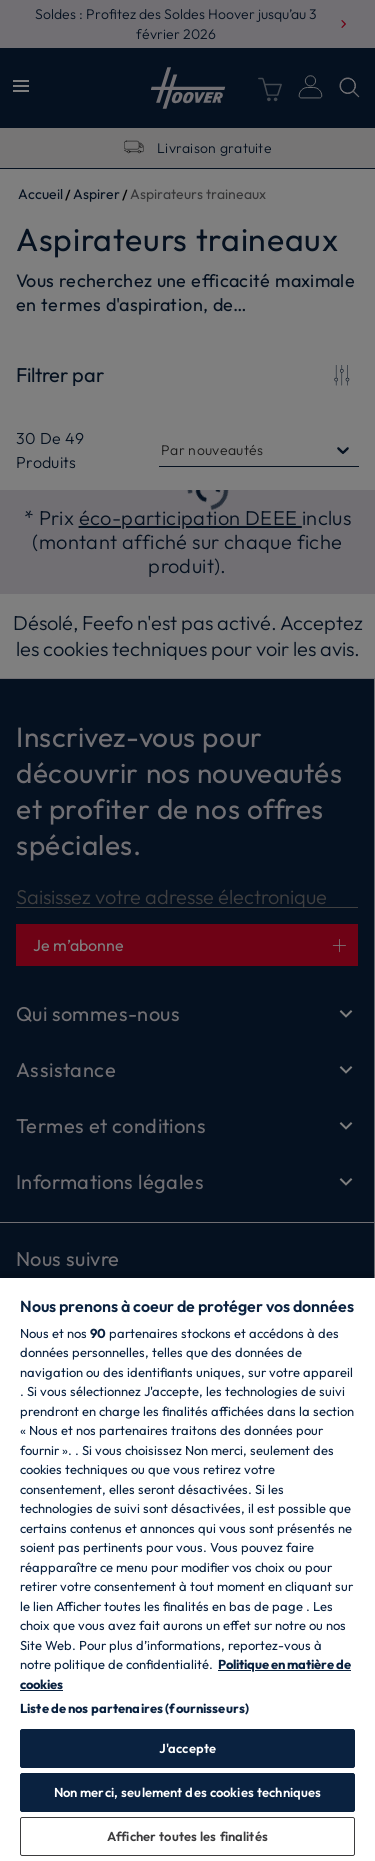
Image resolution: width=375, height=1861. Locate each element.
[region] (187, 1568)
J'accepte (187, 1748)
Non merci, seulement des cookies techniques (188, 1792)
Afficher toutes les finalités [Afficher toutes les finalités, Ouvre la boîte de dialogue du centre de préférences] (187, 1836)
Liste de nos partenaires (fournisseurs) (134, 1708)
